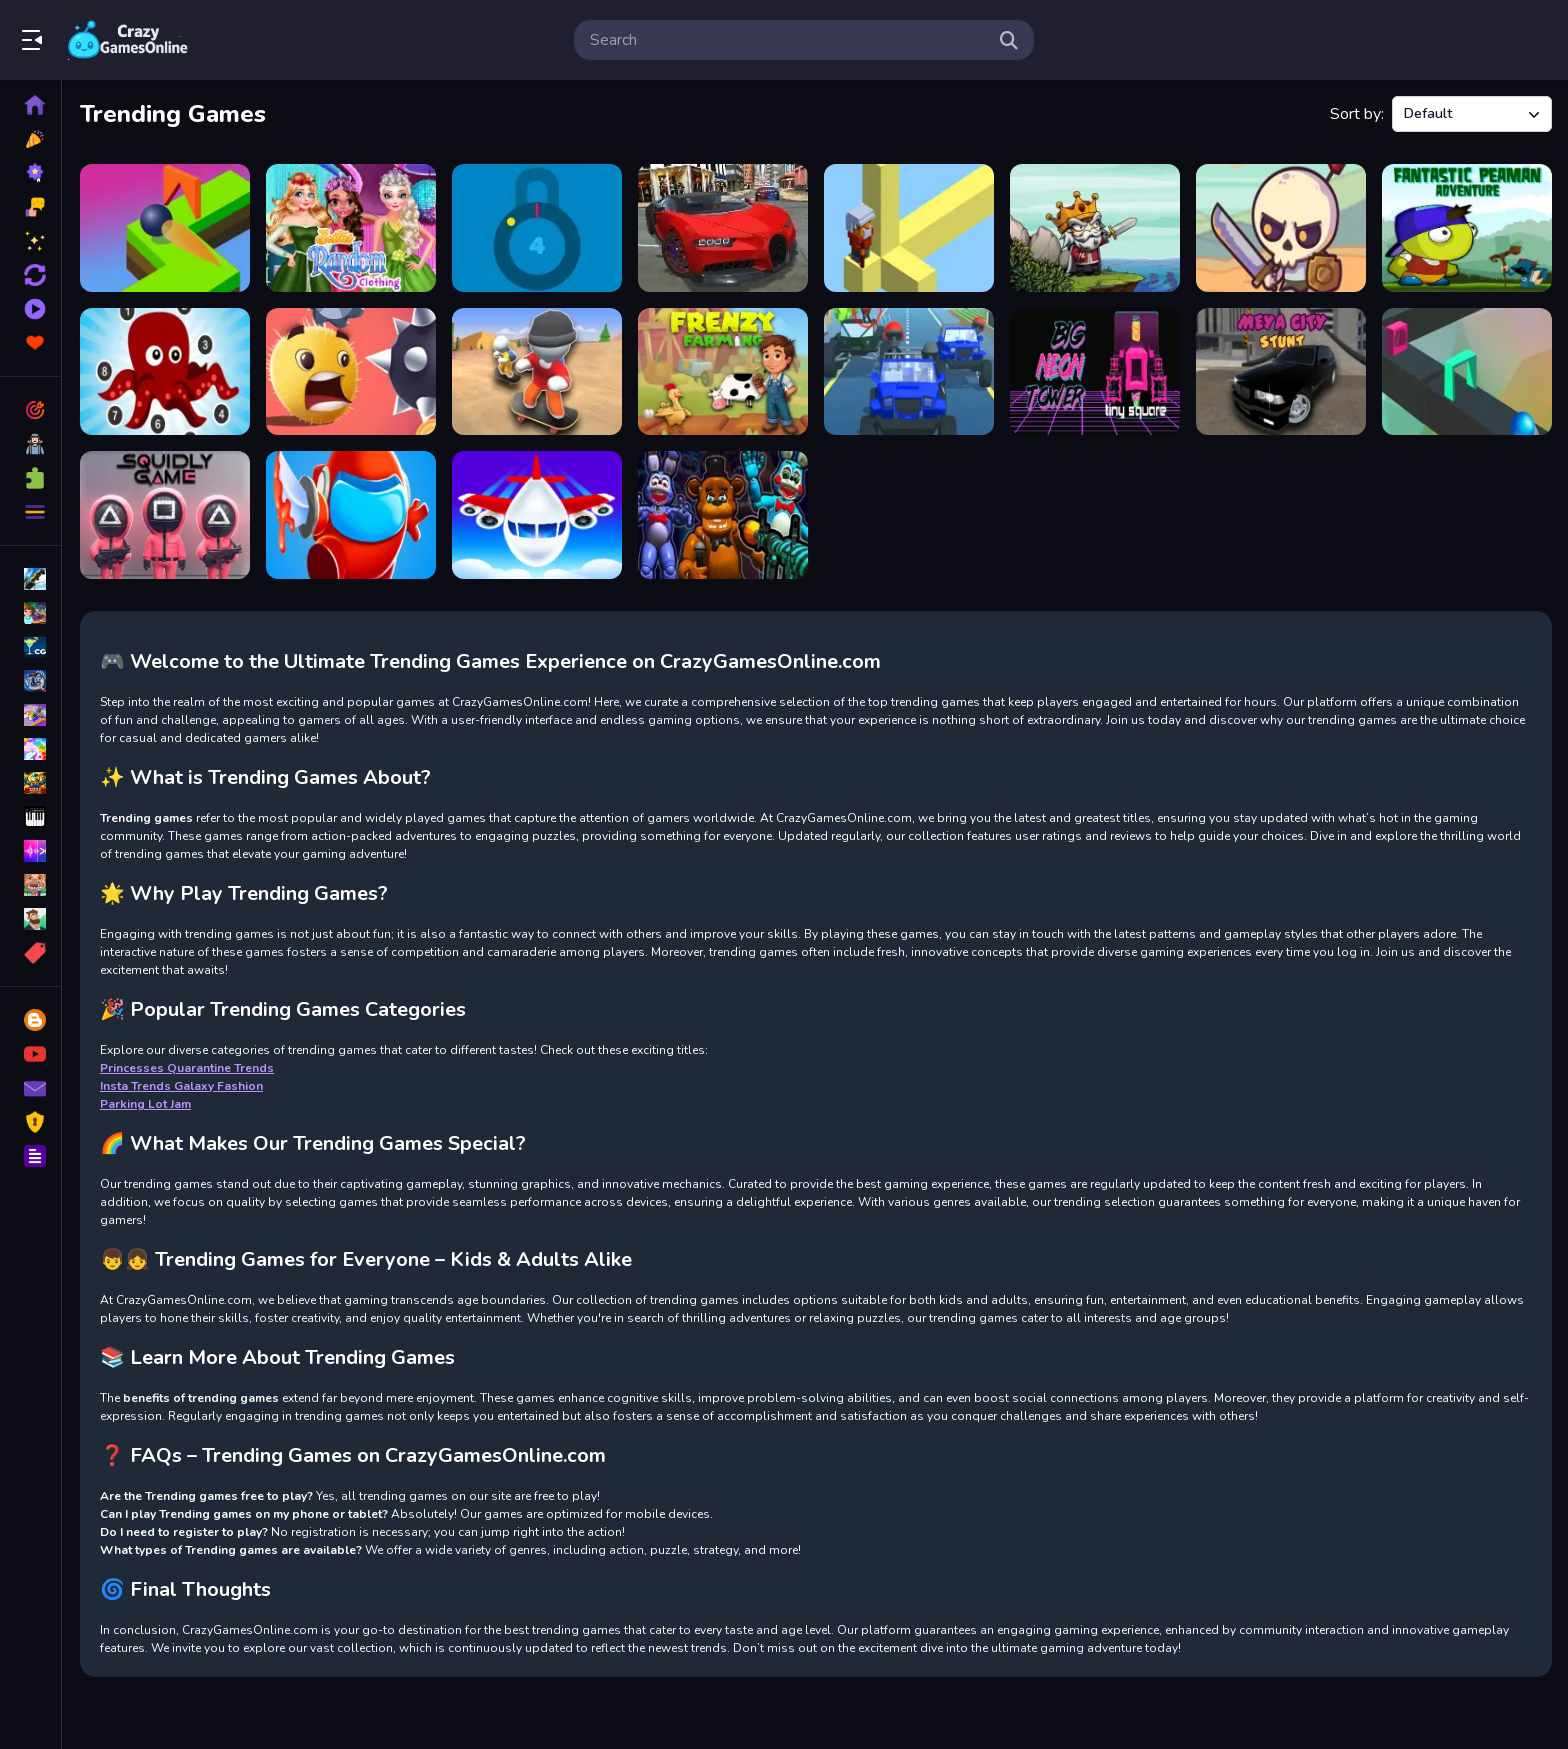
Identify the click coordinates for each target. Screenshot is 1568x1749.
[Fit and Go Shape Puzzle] (165, 228)
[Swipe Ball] (351, 372)
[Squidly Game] (165, 515)
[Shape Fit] (1467, 372)
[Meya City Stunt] (1281, 372)
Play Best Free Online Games (128, 40)
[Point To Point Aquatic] (165, 372)
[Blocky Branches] (909, 228)
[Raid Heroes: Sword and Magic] (1095, 228)
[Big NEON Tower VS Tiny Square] (1095, 372)
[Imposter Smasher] (351, 515)
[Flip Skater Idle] (537, 372)
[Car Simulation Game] (723, 228)
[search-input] (788, 40)
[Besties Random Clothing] (351, 228)
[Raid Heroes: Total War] (1281, 228)
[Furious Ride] (909, 372)
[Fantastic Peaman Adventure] (1467, 228)
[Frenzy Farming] (723, 372)
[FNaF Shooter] (723, 515)
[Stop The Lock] (537, 228)
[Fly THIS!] (537, 515)
